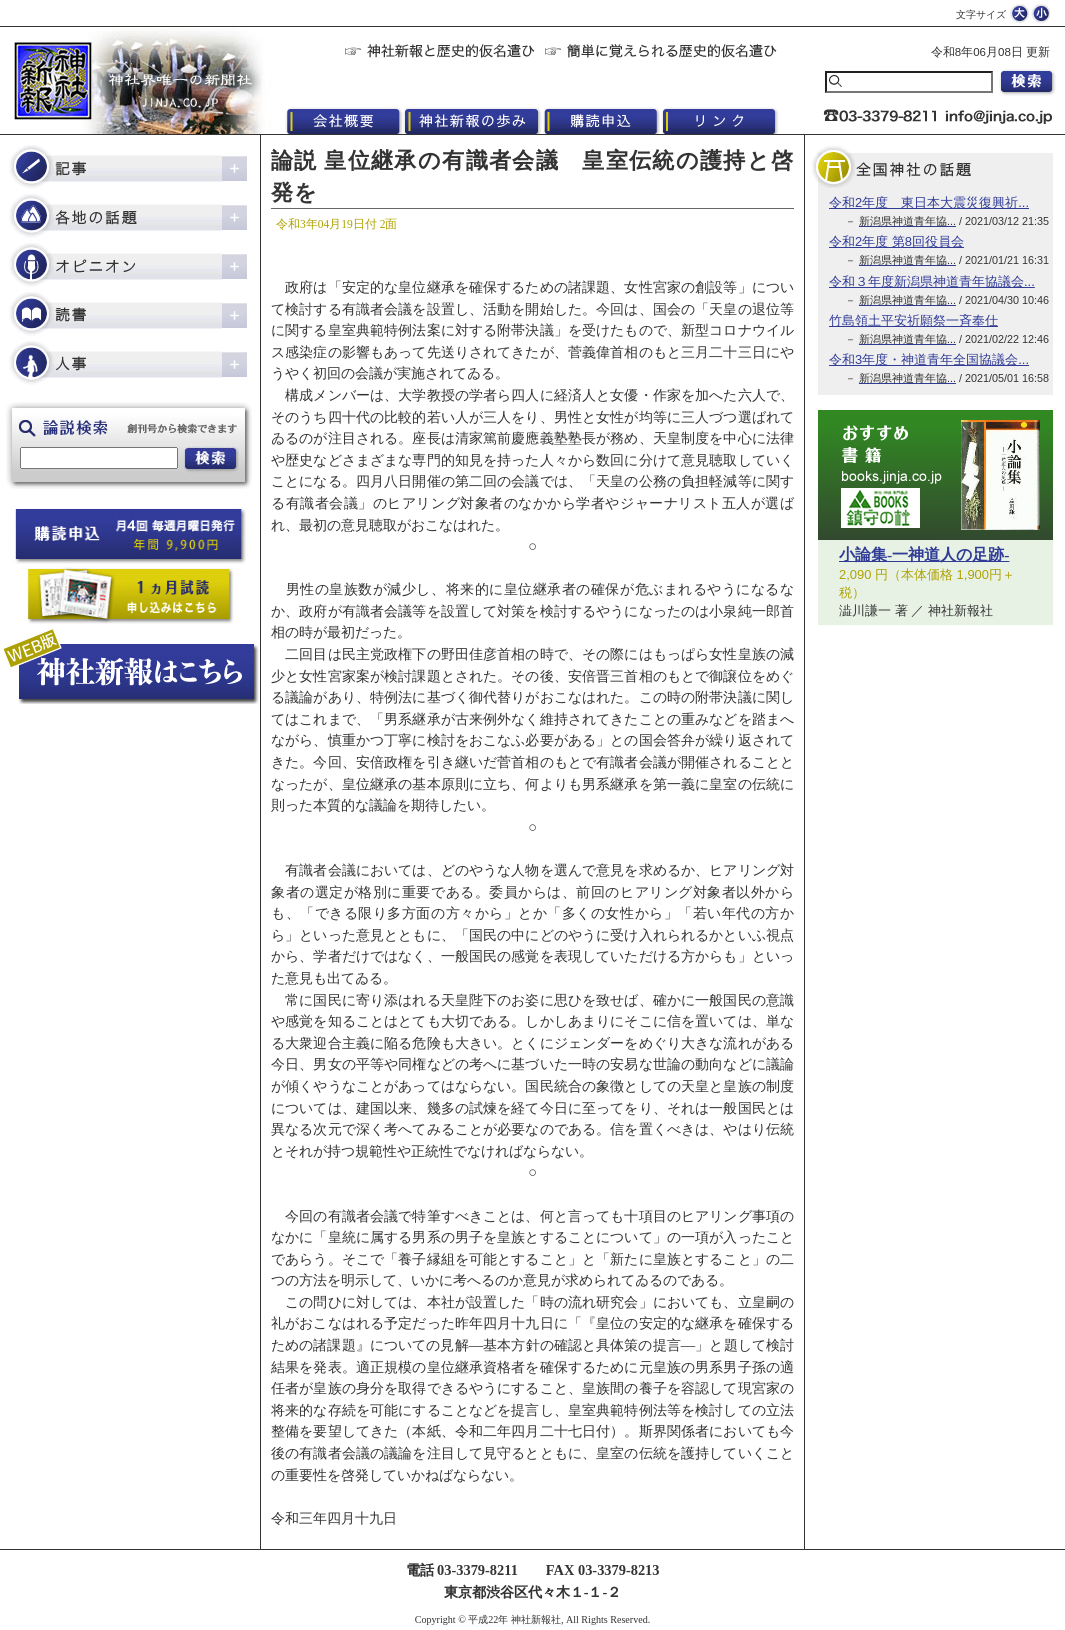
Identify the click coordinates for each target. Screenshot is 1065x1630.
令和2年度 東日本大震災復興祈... (929, 202)
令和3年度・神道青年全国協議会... (929, 359)
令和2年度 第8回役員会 (896, 241)
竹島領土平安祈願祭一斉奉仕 (913, 320)
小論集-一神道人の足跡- (924, 554)
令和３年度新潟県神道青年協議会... (932, 281)
